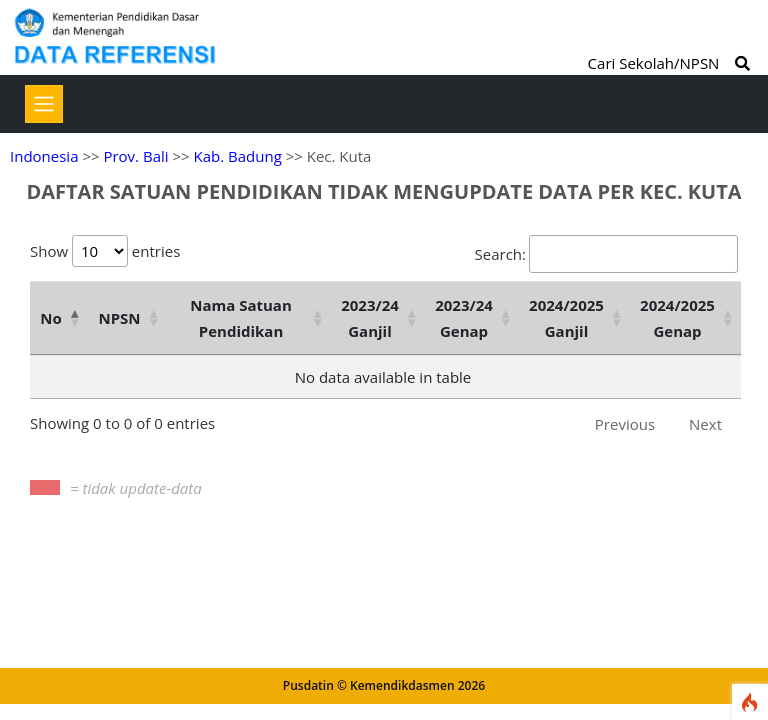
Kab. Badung (238, 156)
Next (705, 424)
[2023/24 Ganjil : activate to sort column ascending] (378, 318)
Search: (606, 254)
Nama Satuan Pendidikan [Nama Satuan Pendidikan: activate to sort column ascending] (241, 318)
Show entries (105, 251)
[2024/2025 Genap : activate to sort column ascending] (685, 318)
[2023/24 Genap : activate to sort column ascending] (472, 318)
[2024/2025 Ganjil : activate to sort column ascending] (574, 318)
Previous (625, 424)
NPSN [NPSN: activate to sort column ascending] (119, 318)
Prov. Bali (135, 156)
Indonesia (44, 156)
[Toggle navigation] (44, 104)
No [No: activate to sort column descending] (50, 318)
